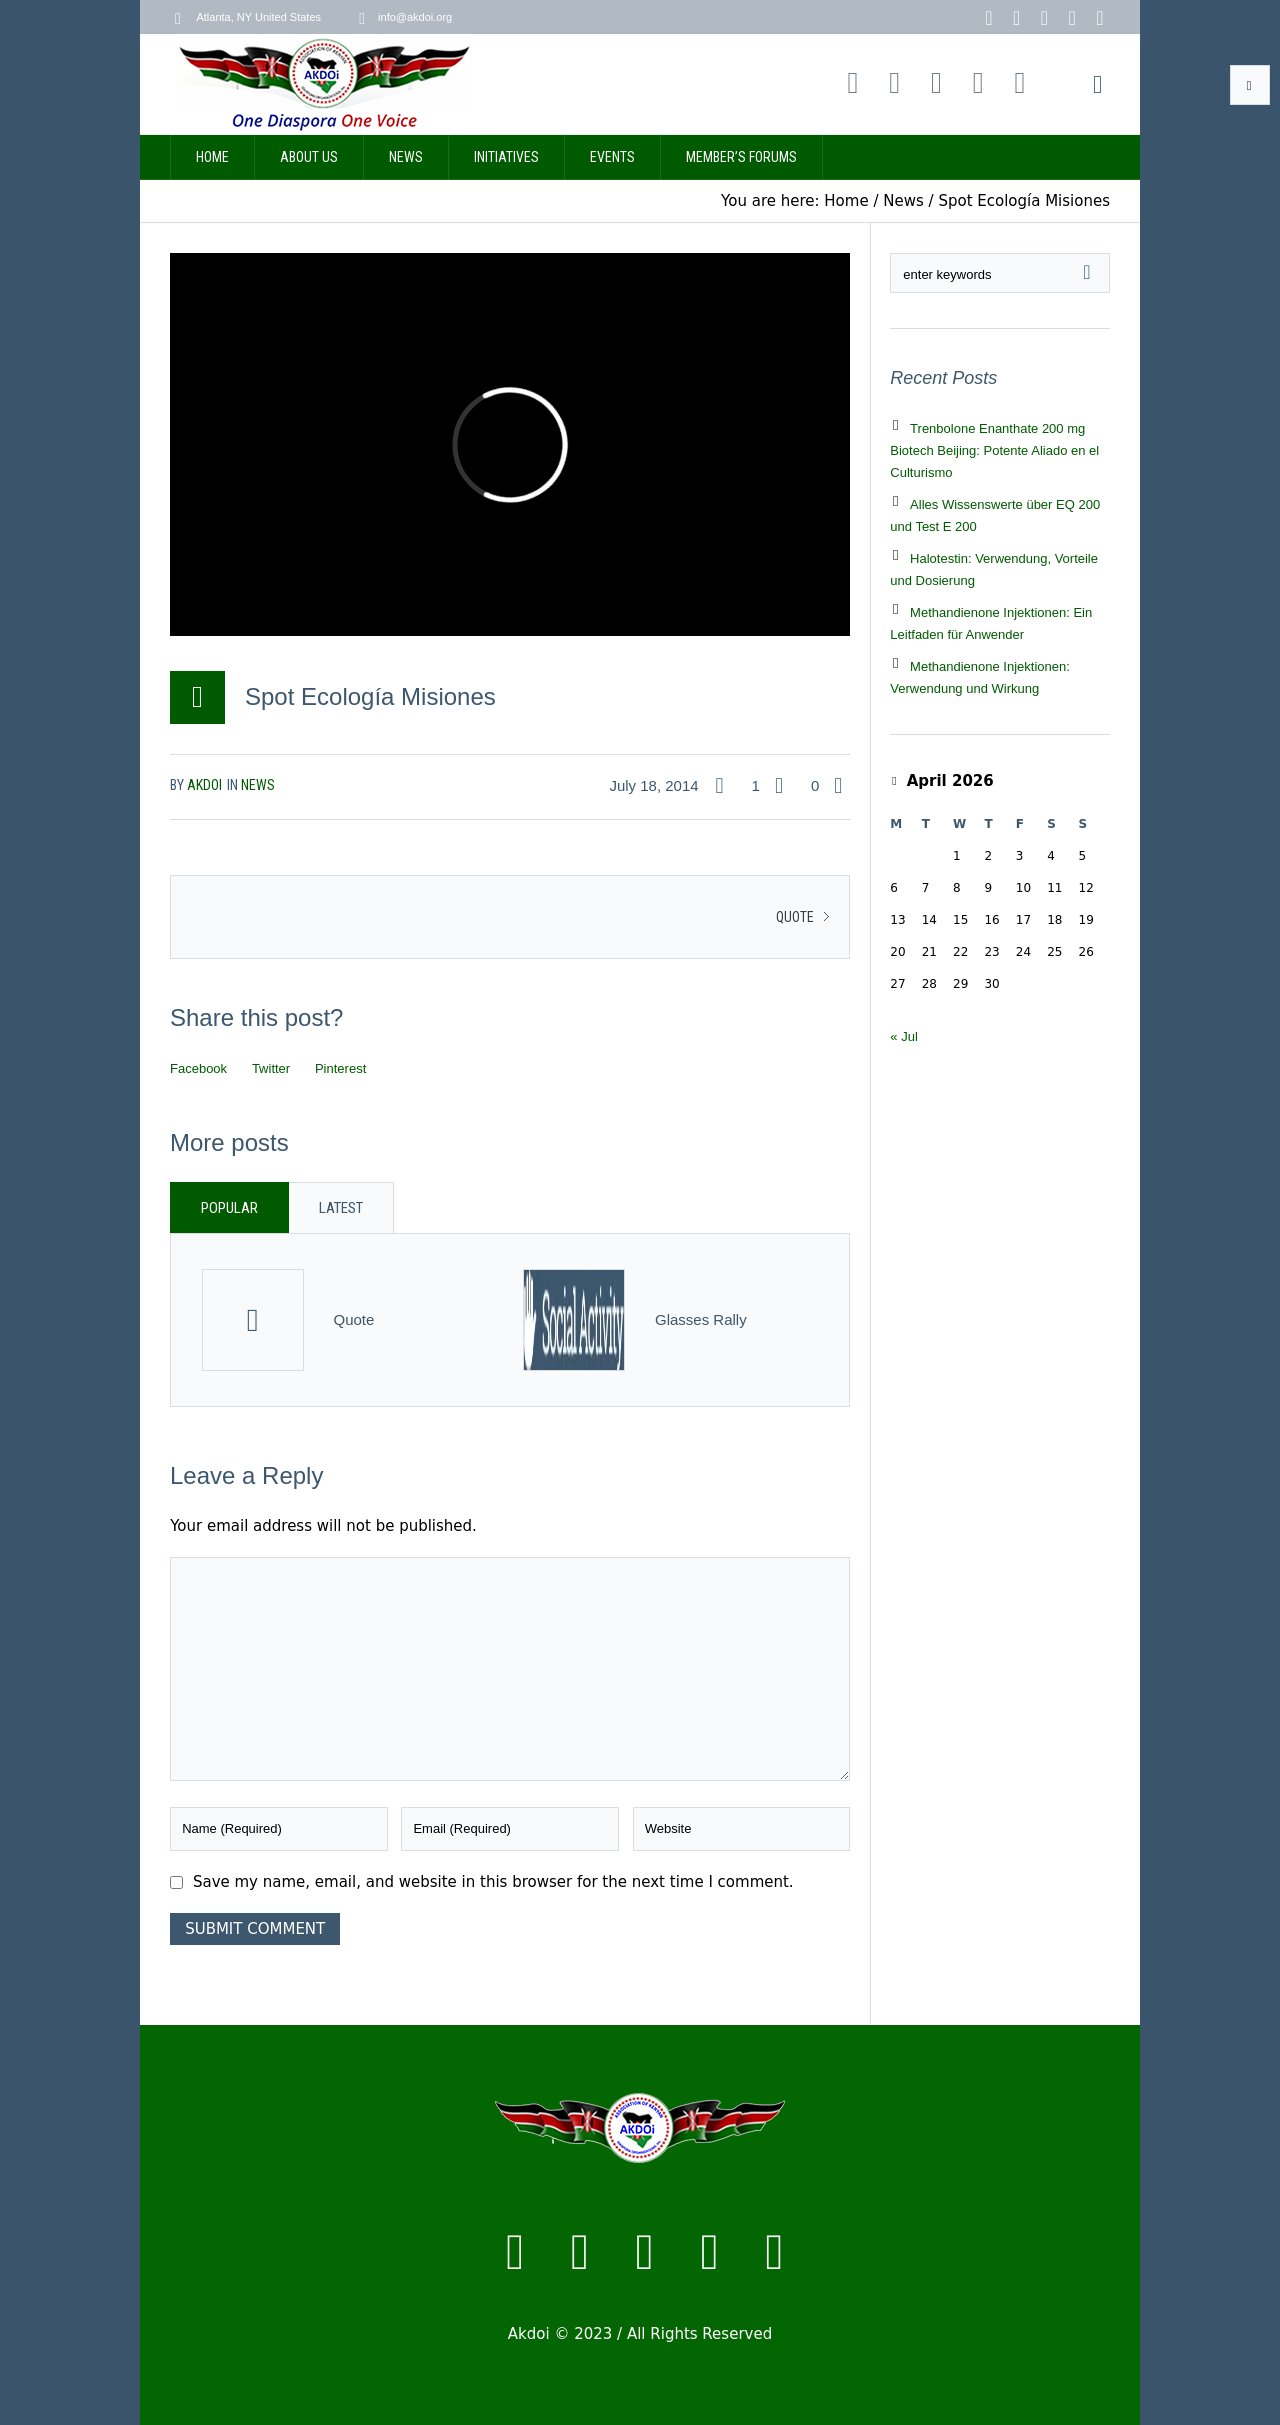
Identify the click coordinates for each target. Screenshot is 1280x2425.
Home (846, 201)
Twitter (271, 1068)
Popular (229, 1208)
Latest (341, 1208)
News (903, 201)
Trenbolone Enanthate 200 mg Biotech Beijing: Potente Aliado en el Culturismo (994, 450)
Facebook (198, 1068)
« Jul (903, 1036)
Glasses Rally (701, 1319)
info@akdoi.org (415, 17)
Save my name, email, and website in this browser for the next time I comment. (493, 1882)
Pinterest (340, 1068)
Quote (795, 917)
